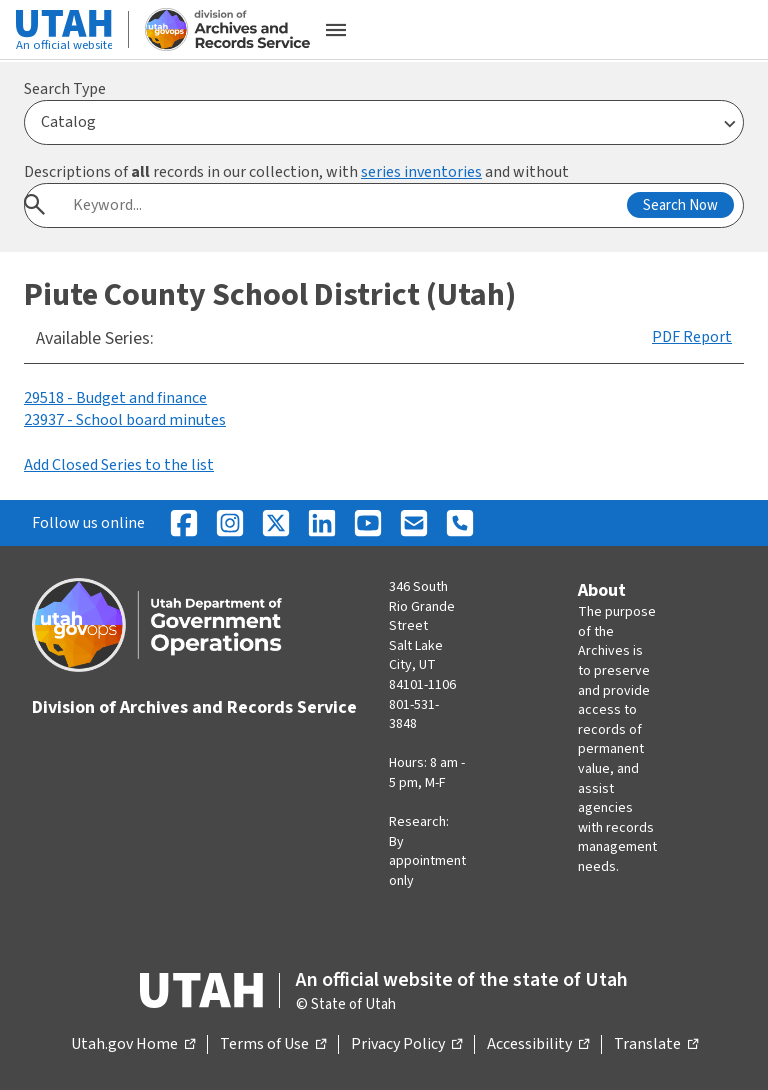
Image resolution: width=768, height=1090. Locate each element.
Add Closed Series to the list (119, 465)
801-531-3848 (414, 715)
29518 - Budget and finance (115, 398)
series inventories (421, 172)
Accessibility (538, 1045)
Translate (656, 1045)
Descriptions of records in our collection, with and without (296, 172)
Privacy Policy (406, 1045)
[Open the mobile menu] (336, 30)
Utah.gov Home (133, 1045)
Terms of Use (273, 1045)
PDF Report (692, 337)
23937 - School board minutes (125, 420)
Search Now (680, 205)
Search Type (65, 89)
